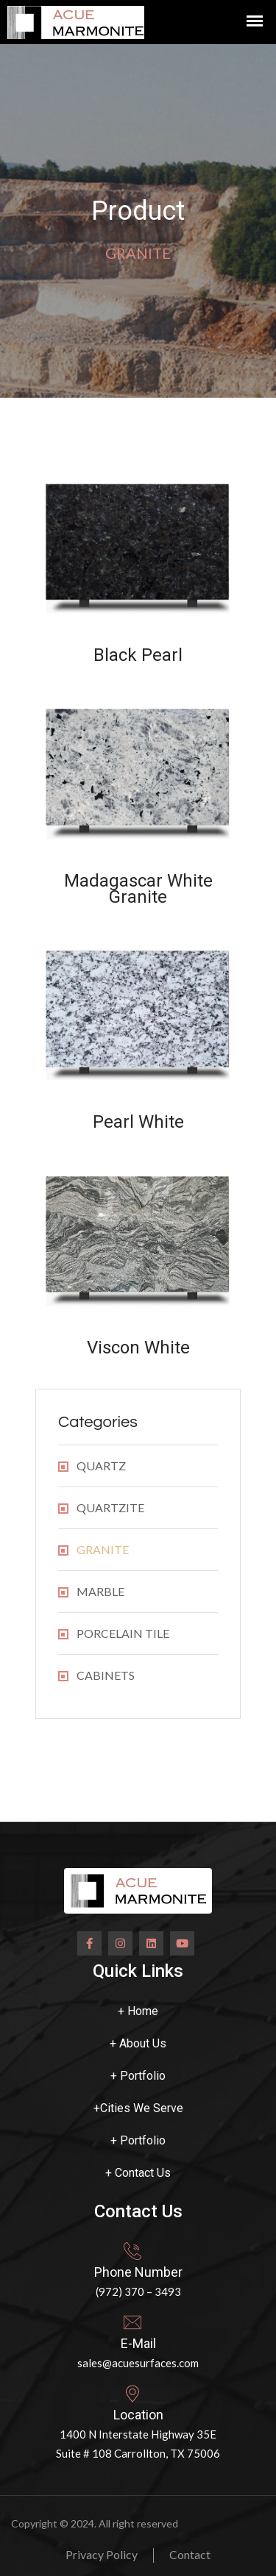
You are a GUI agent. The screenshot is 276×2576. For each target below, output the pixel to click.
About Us (138, 2043)
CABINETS (106, 1675)
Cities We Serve (138, 2108)
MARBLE (100, 1591)
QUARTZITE (110, 1507)
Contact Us (138, 2173)
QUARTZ (101, 1466)
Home (138, 2011)
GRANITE (103, 1549)
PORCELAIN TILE (123, 1633)
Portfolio (138, 2076)
